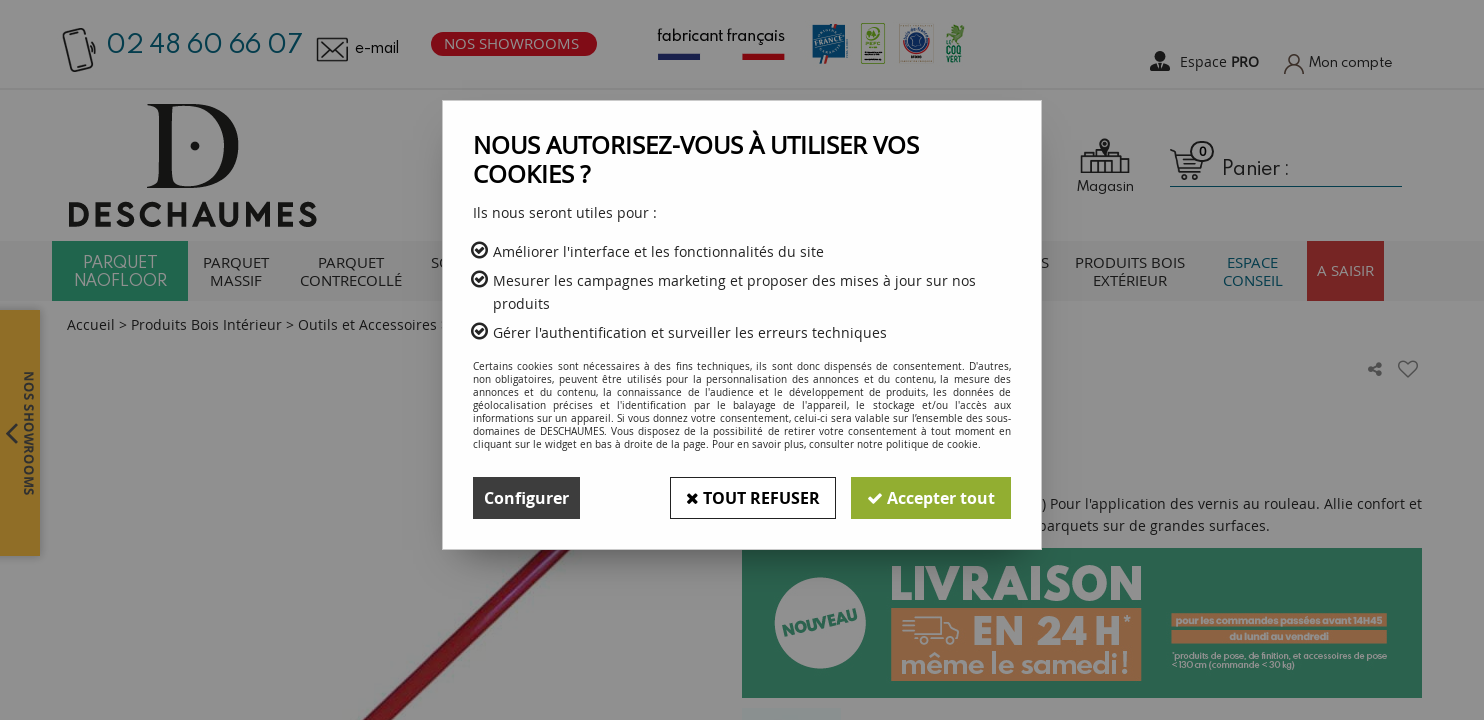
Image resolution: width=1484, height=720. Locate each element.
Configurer (526, 498)
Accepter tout (931, 498)
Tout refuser (753, 498)
